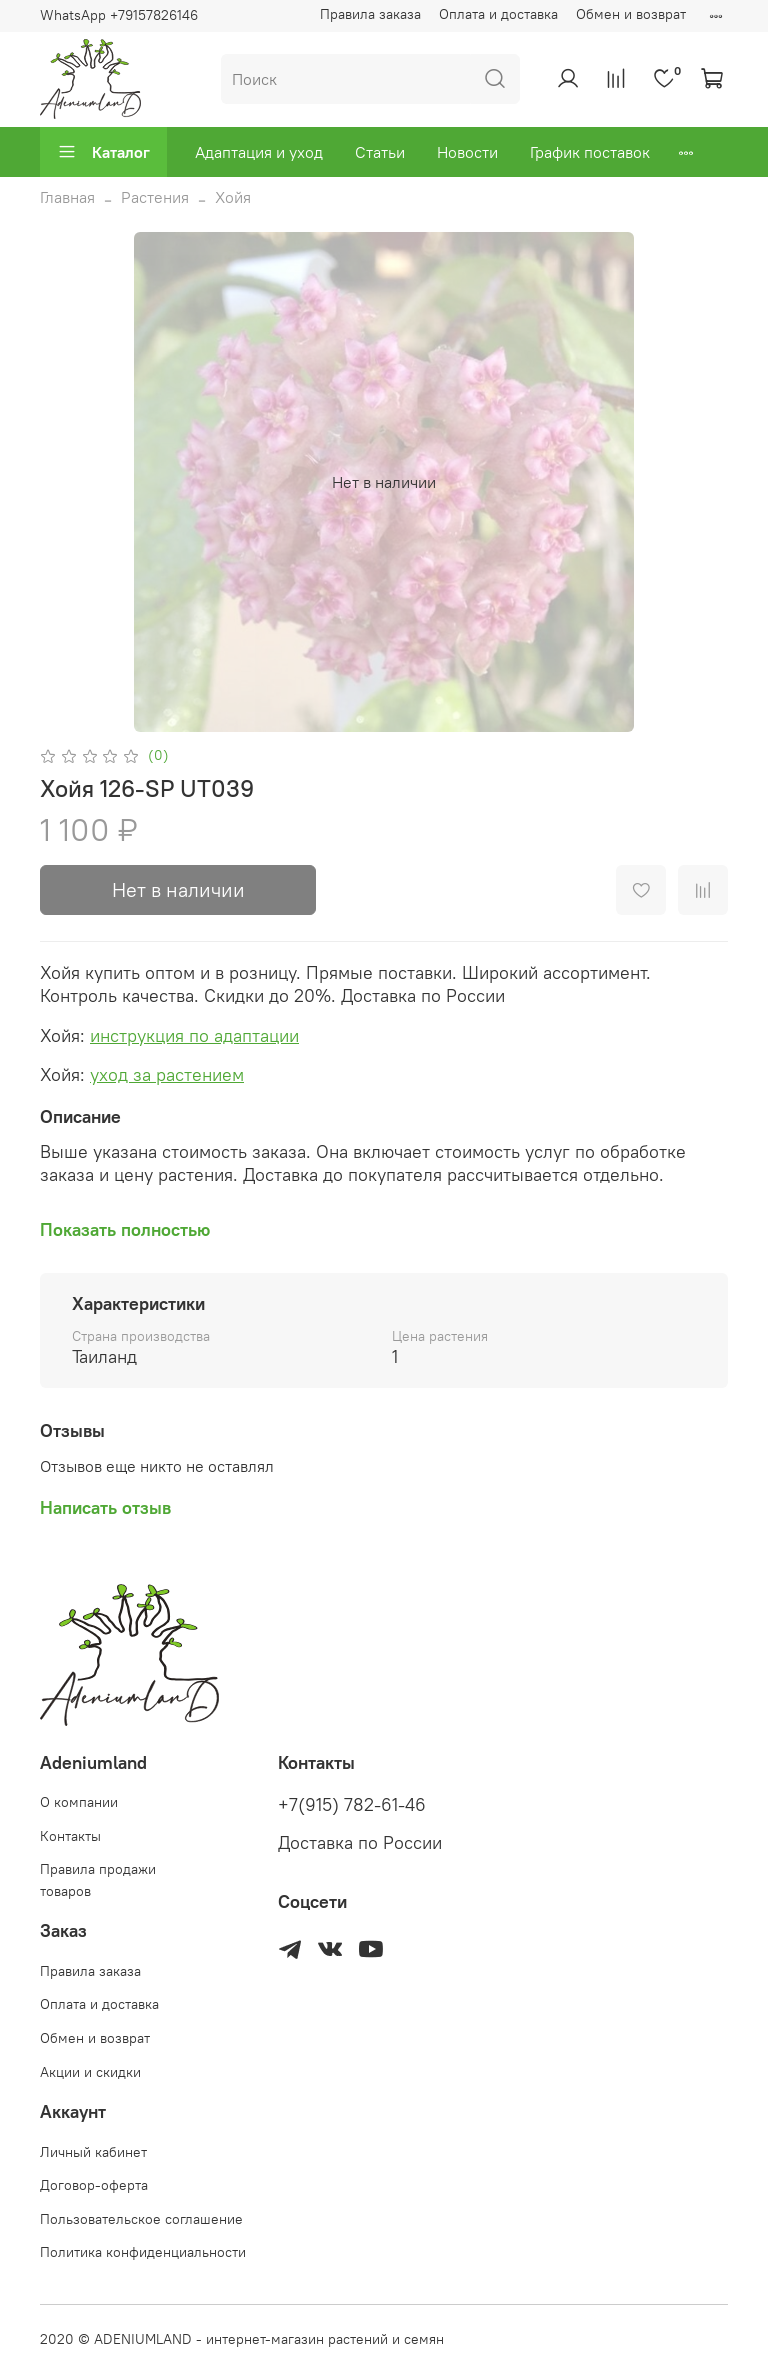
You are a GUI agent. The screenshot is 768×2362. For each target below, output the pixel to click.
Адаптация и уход (259, 152)
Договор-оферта (94, 2185)
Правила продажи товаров (98, 1880)
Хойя (233, 197)
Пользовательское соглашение (141, 2219)
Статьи (380, 152)
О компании (79, 1802)
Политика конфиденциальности (143, 2252)
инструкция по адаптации (194, 1035)
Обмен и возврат (631, 14)
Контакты (70, 1836)
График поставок (590, 152)
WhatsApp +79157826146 (119, 15)
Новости (467, 152)
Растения (155, 197)
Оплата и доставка (498, 14)
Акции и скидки (90, 2072)
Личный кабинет (93, 2152)
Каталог (103, 152)
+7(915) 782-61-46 (352, 1805)
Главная (67, 197)
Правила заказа (370, 14)
